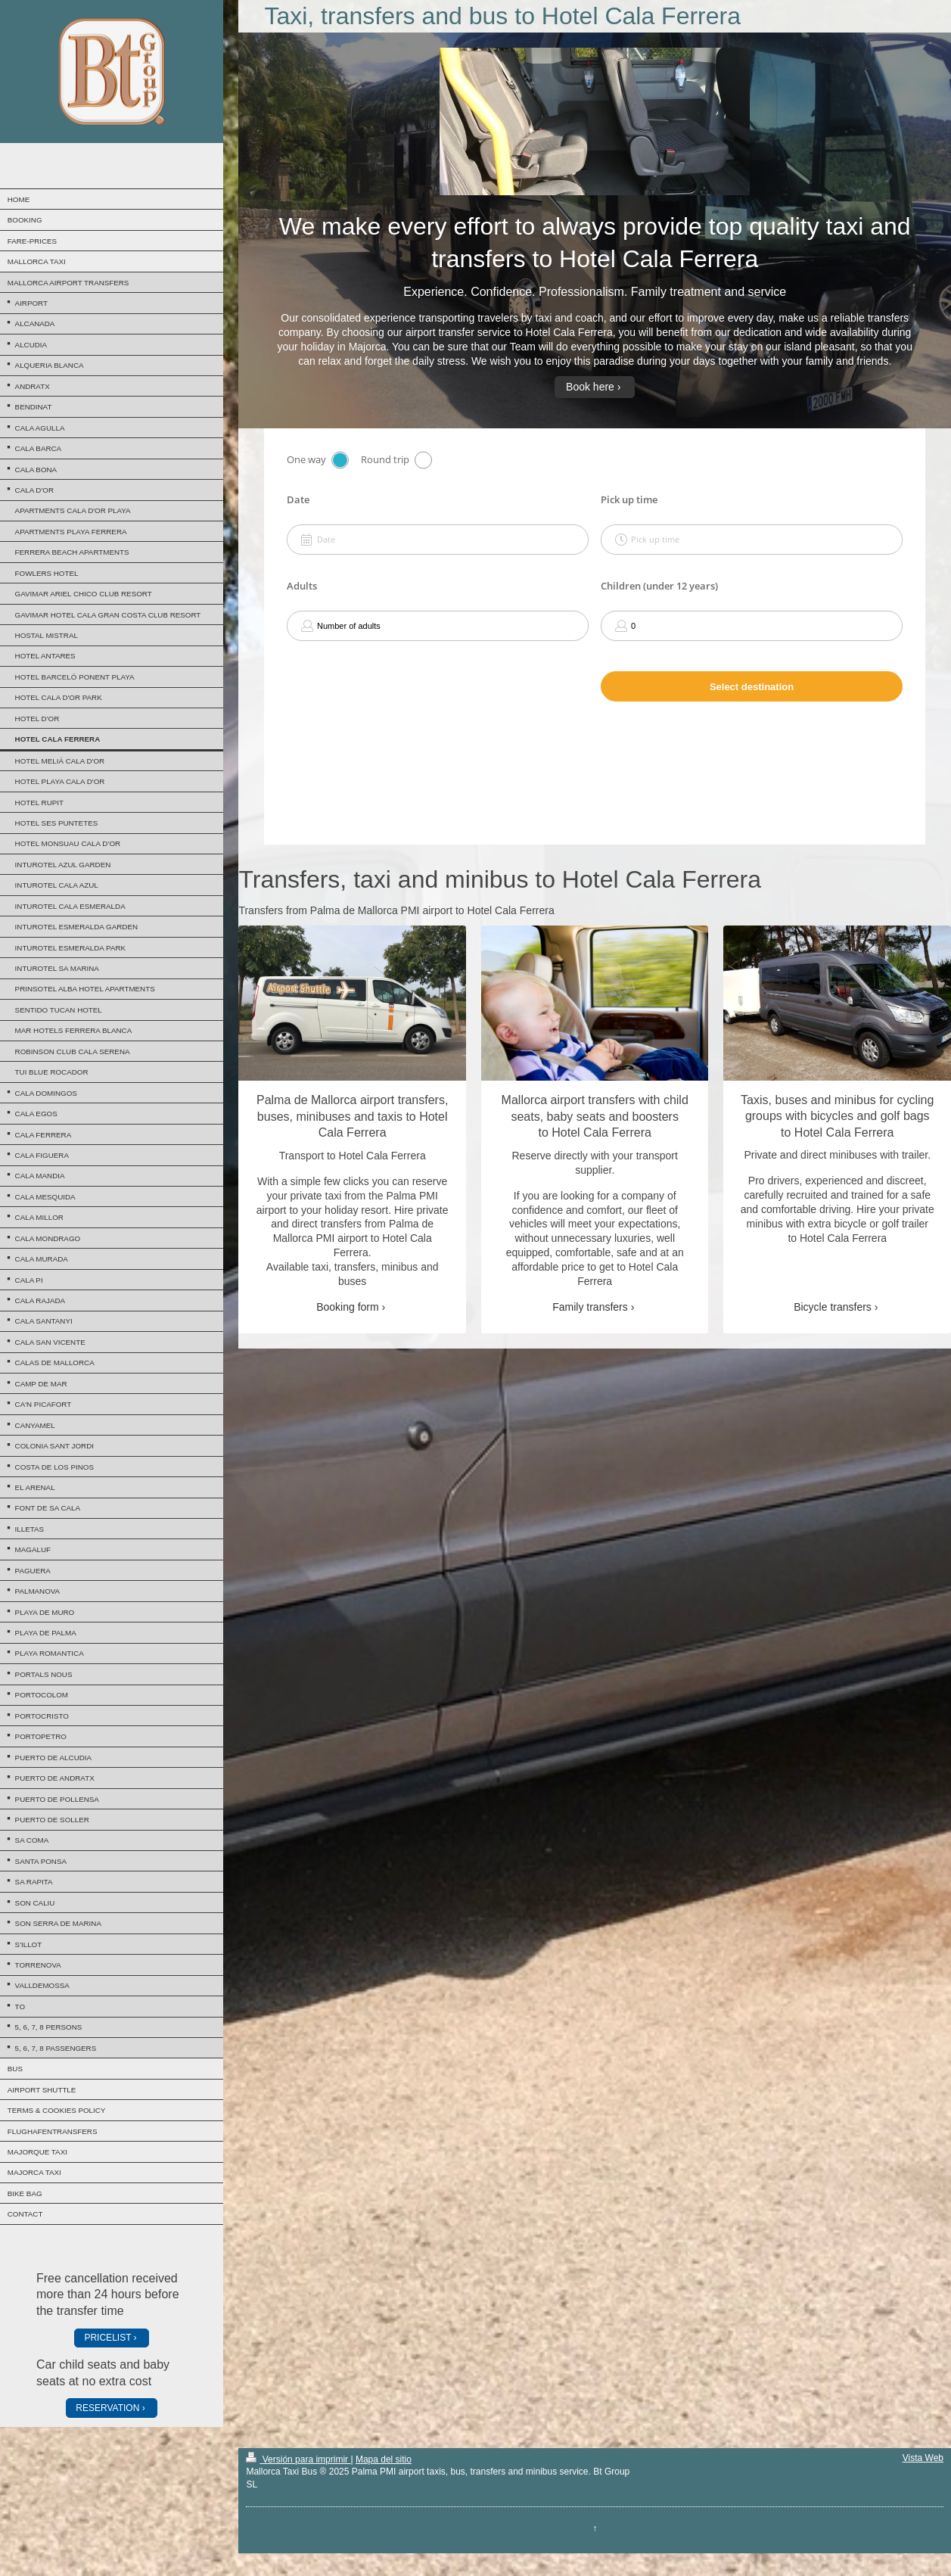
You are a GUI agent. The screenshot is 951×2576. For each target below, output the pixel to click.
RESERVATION (107, 2408)
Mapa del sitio (384, 2459)
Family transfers (590, 1307)
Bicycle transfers (833, 1307)
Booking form (347, 1307)
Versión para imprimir (298, 2459)
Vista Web (923, 2458)
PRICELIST (107, 2337)
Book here (590, 387)
